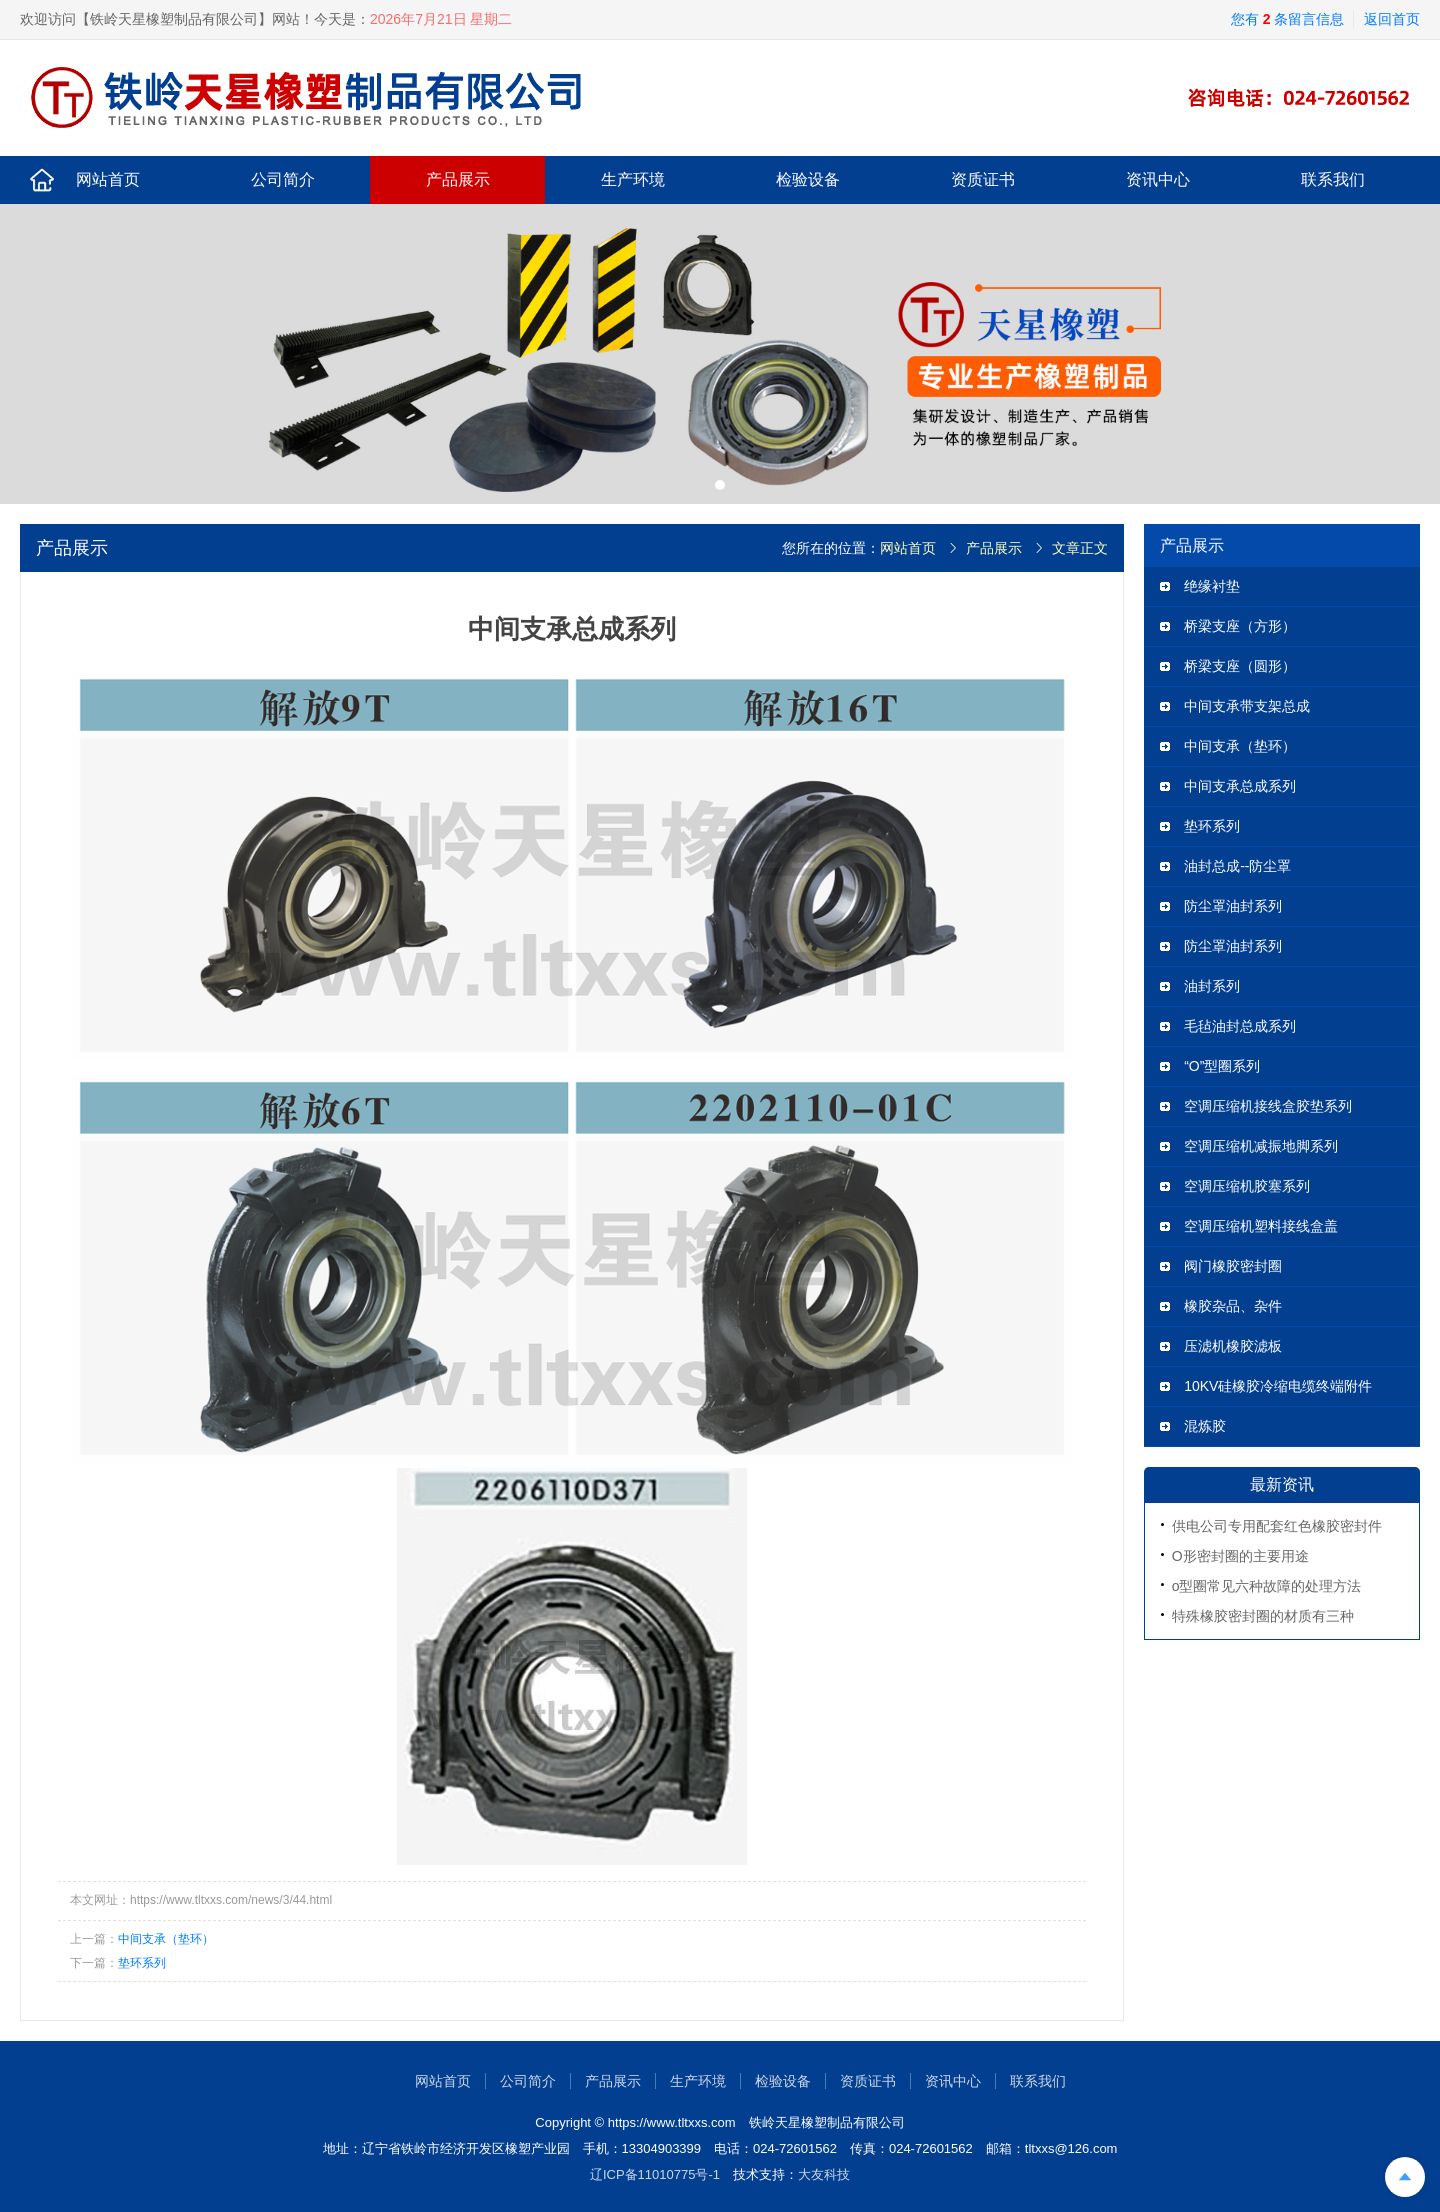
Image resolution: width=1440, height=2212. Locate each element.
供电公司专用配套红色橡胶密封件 (1277, 1526)
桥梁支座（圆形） (1240, 666)
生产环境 (633, 179)
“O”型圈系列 (1222, 1066)
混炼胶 (1205, 1426)
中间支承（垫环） (166, 1939)
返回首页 (1392, 19)
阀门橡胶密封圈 (1233, 1266)
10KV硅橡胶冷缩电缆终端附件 (1278, 1386)
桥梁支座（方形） (1240, 626)
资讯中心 (1158, 179)
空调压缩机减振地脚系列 (1261, 1146)
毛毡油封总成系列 (1240, 1026)
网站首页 (108, 179)
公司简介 (283, 179)
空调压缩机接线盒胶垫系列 (1268, 1106)
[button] (720, 485)
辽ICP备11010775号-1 (655, 2174)
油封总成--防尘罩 (1237, 866)
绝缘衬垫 (1212, 586)
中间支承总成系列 (1240, 786)
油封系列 (1212, 986)
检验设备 (808, 179)
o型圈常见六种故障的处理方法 (1267, 1586)
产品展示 (458, 179)
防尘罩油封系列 (1233, 906)
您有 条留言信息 (1288, 19)
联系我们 (1333, 179)
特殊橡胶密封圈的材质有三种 (1263, 1616)
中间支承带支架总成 (1247, 706)
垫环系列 (142, 1963)
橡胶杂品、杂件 (1233, 1306)
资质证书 (983, 179)
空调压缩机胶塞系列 (1247, 1186)
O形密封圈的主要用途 (1240, 1556)
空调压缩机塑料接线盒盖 (1261, 1226)
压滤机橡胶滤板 (1233, 1346)
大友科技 (824, 2174)
